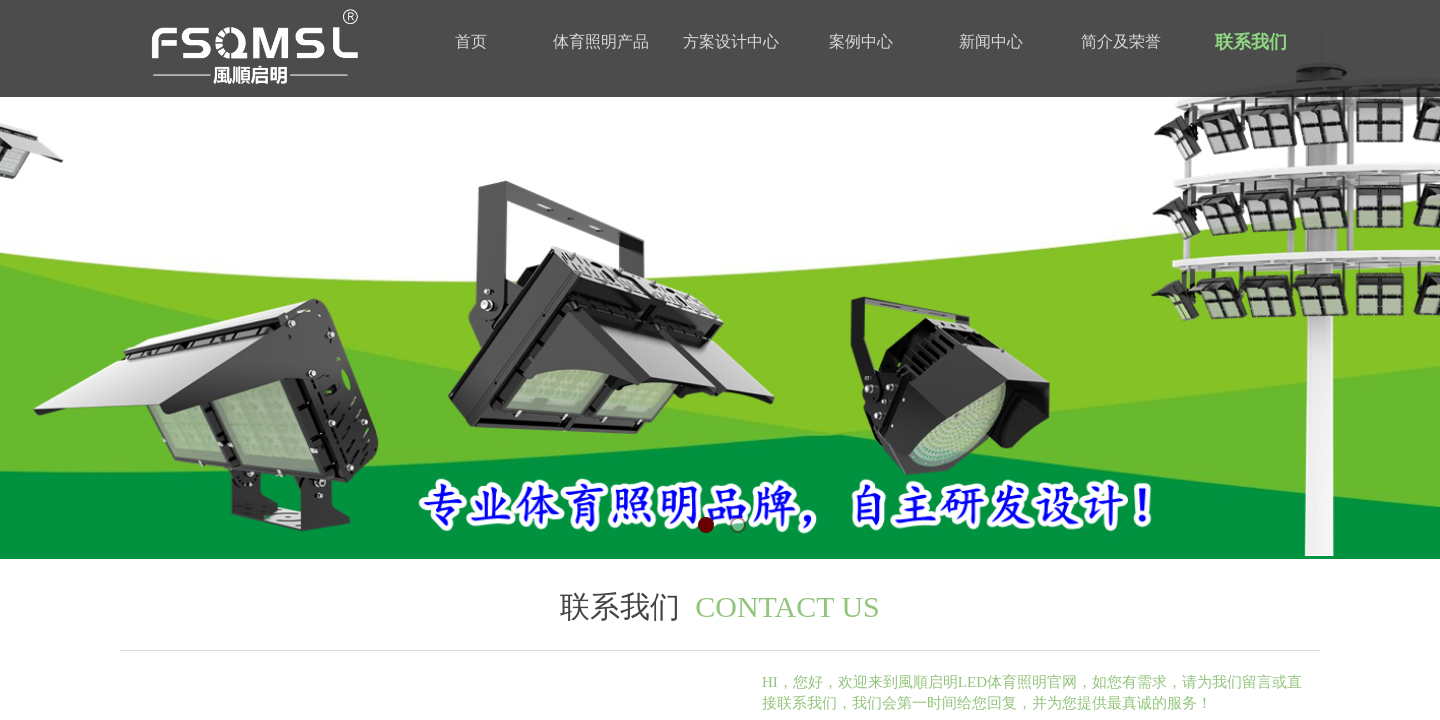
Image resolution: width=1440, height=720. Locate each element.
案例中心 (861, 41)
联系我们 (1251, 42)
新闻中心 (991, 41)
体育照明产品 (601, 41)
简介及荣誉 (1121, 41)
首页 (471, 41)
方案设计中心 (731, 41)
